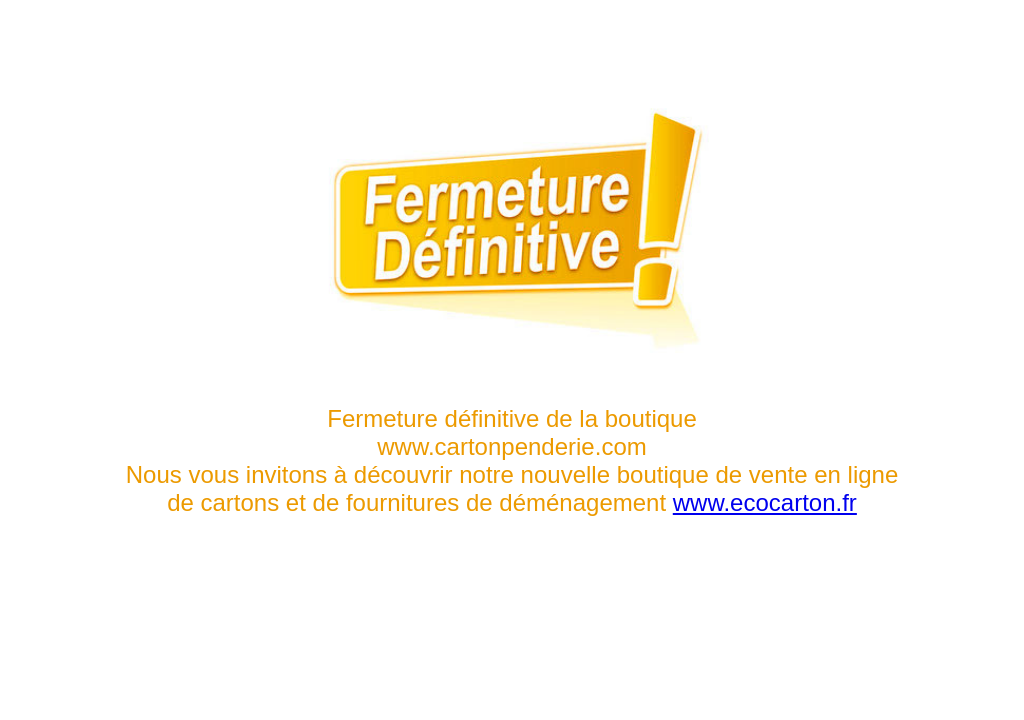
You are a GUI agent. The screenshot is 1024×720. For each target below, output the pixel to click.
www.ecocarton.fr (765, 502)
